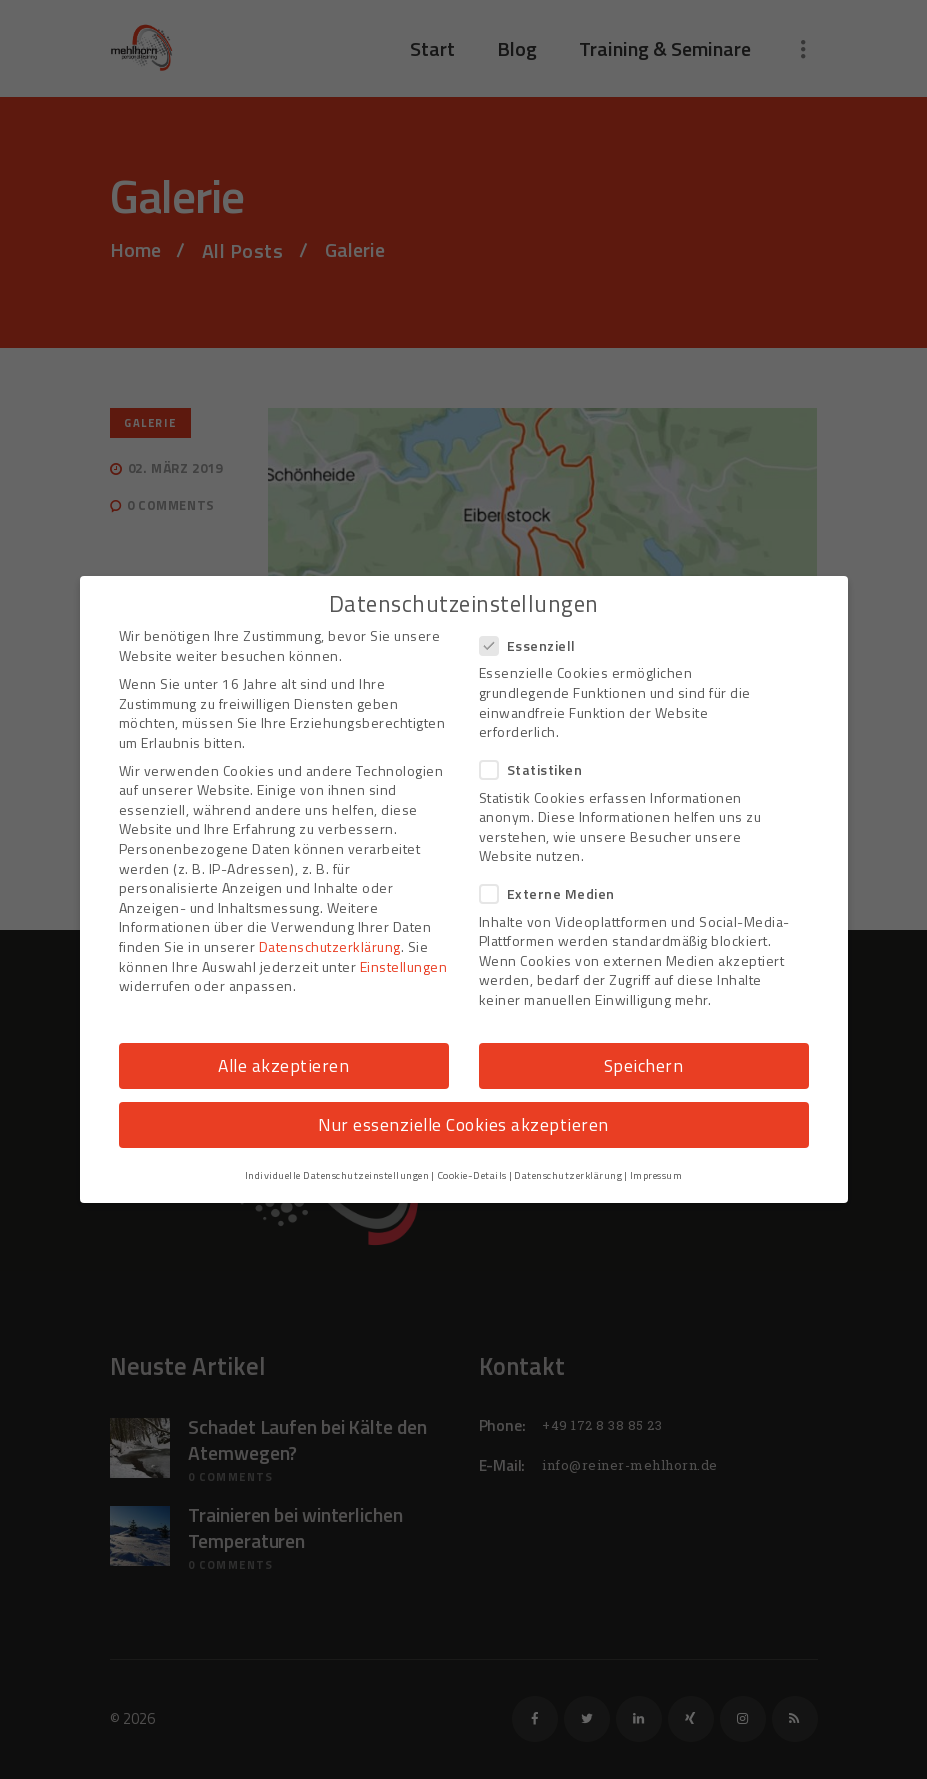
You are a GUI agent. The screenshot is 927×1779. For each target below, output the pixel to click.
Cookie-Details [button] (472, 1175)
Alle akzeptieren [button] (283, 1065)
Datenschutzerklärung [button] (568, 1175)
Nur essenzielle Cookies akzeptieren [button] (463, 1124)
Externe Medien (553, 893)
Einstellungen (404, 966)
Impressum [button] (656, 1175)
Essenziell (534, 645)
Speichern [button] (644, 1065)
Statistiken (537, 769)
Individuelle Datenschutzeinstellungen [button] (337, 1175)
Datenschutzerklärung (330, 946)
